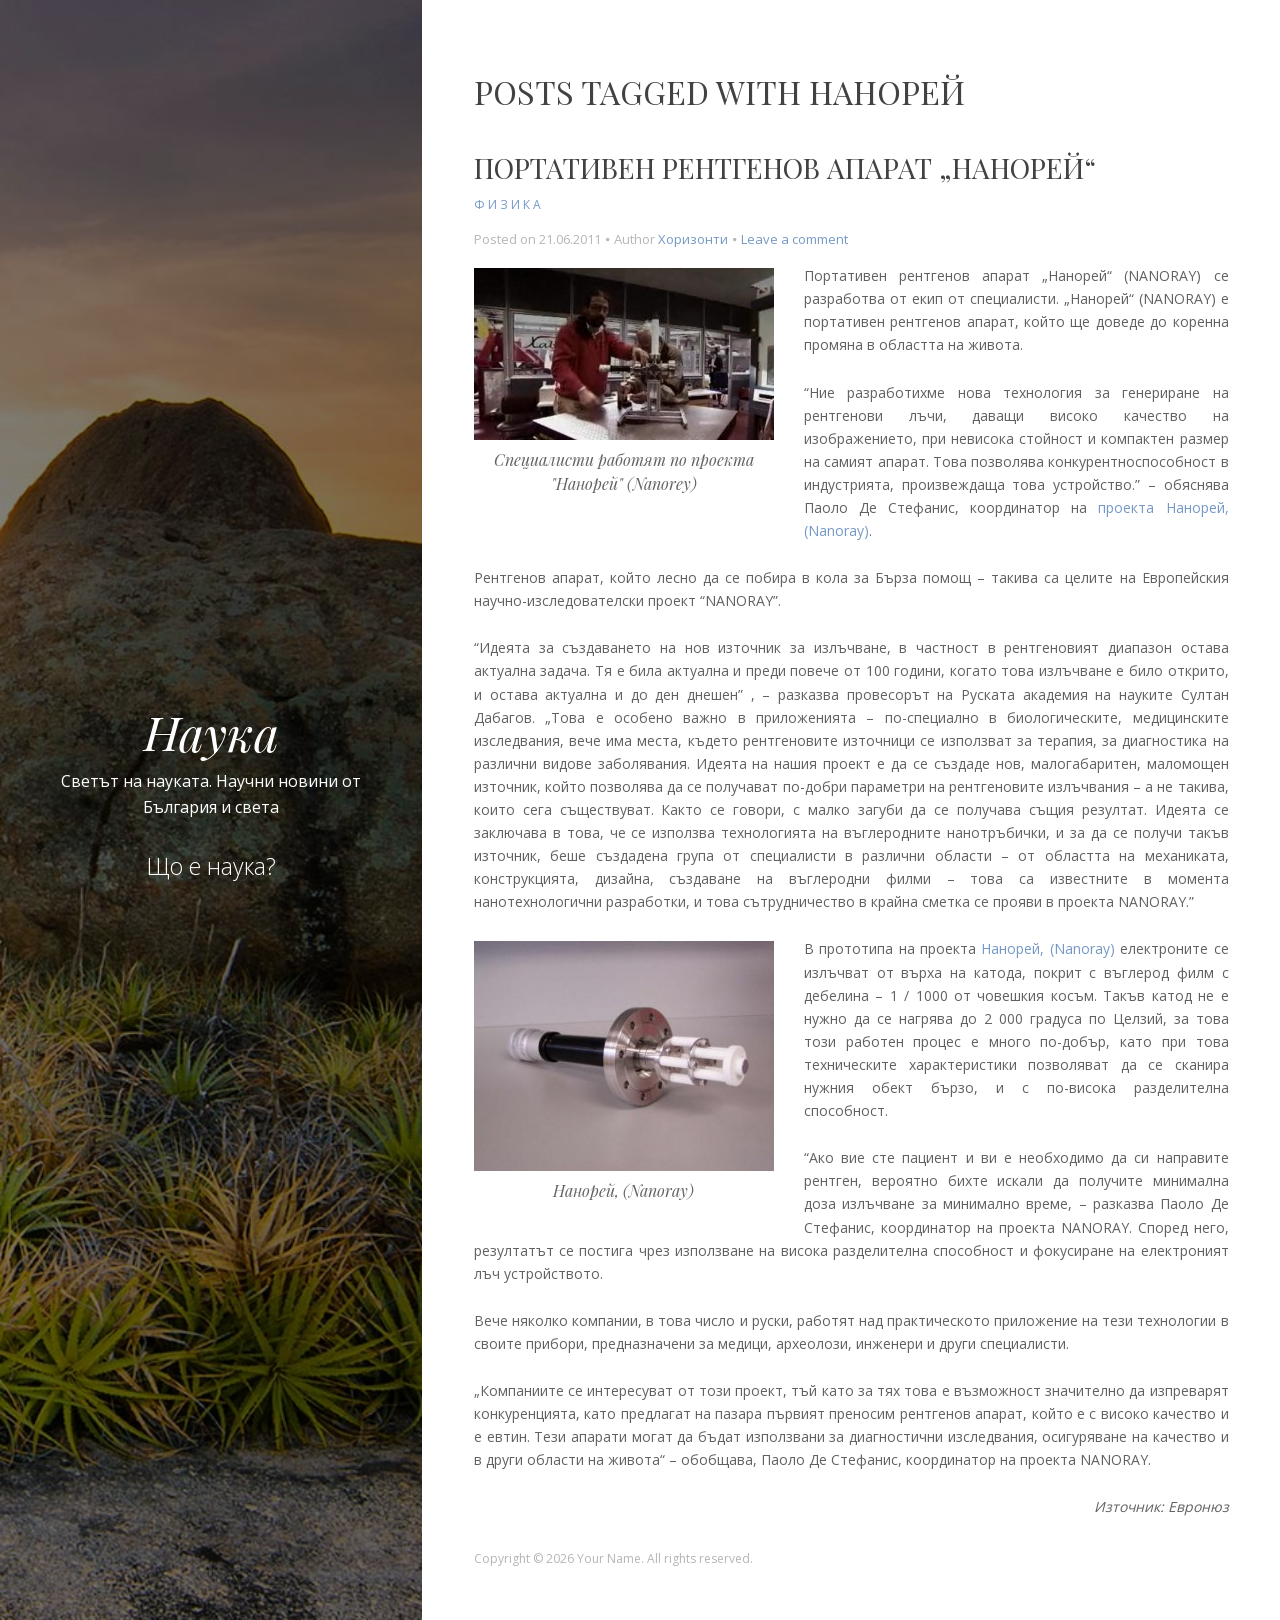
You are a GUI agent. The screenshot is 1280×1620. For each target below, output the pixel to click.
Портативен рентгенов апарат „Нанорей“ (785, 167)
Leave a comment (794, 239)
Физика (509, 204)
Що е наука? (211, 866)
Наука (211, 732)
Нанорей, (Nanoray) (1047, 948)
